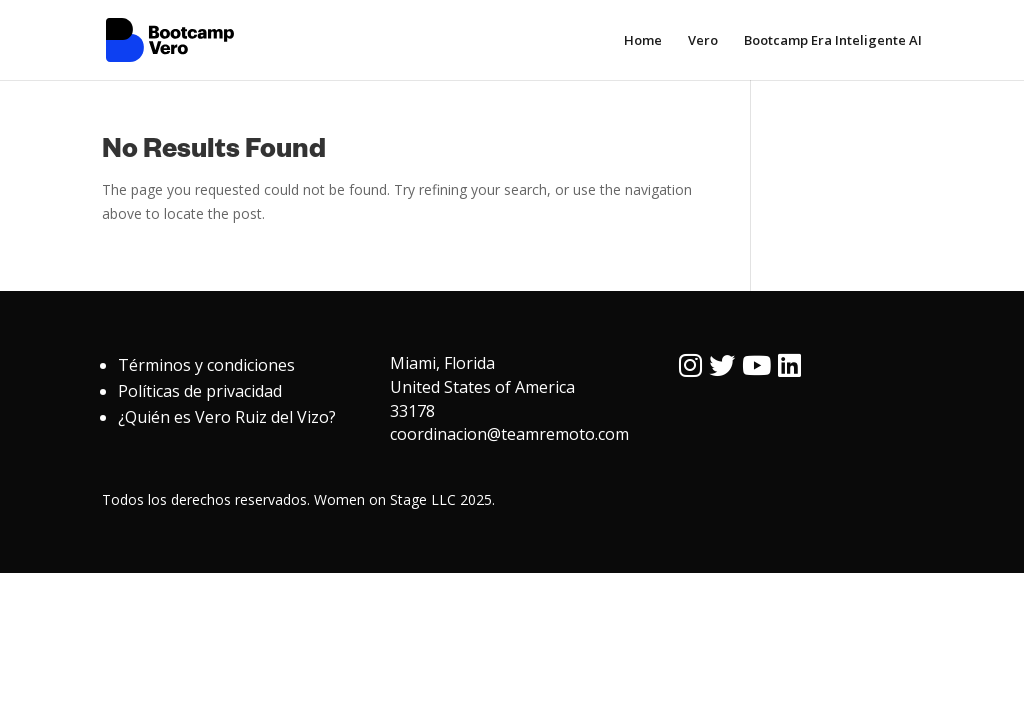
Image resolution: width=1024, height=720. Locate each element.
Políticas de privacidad (200, 391)
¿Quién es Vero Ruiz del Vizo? (227, 417)
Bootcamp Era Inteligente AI (833, 41)
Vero (703, 41)
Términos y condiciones (206, 365)
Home (643, 41)
